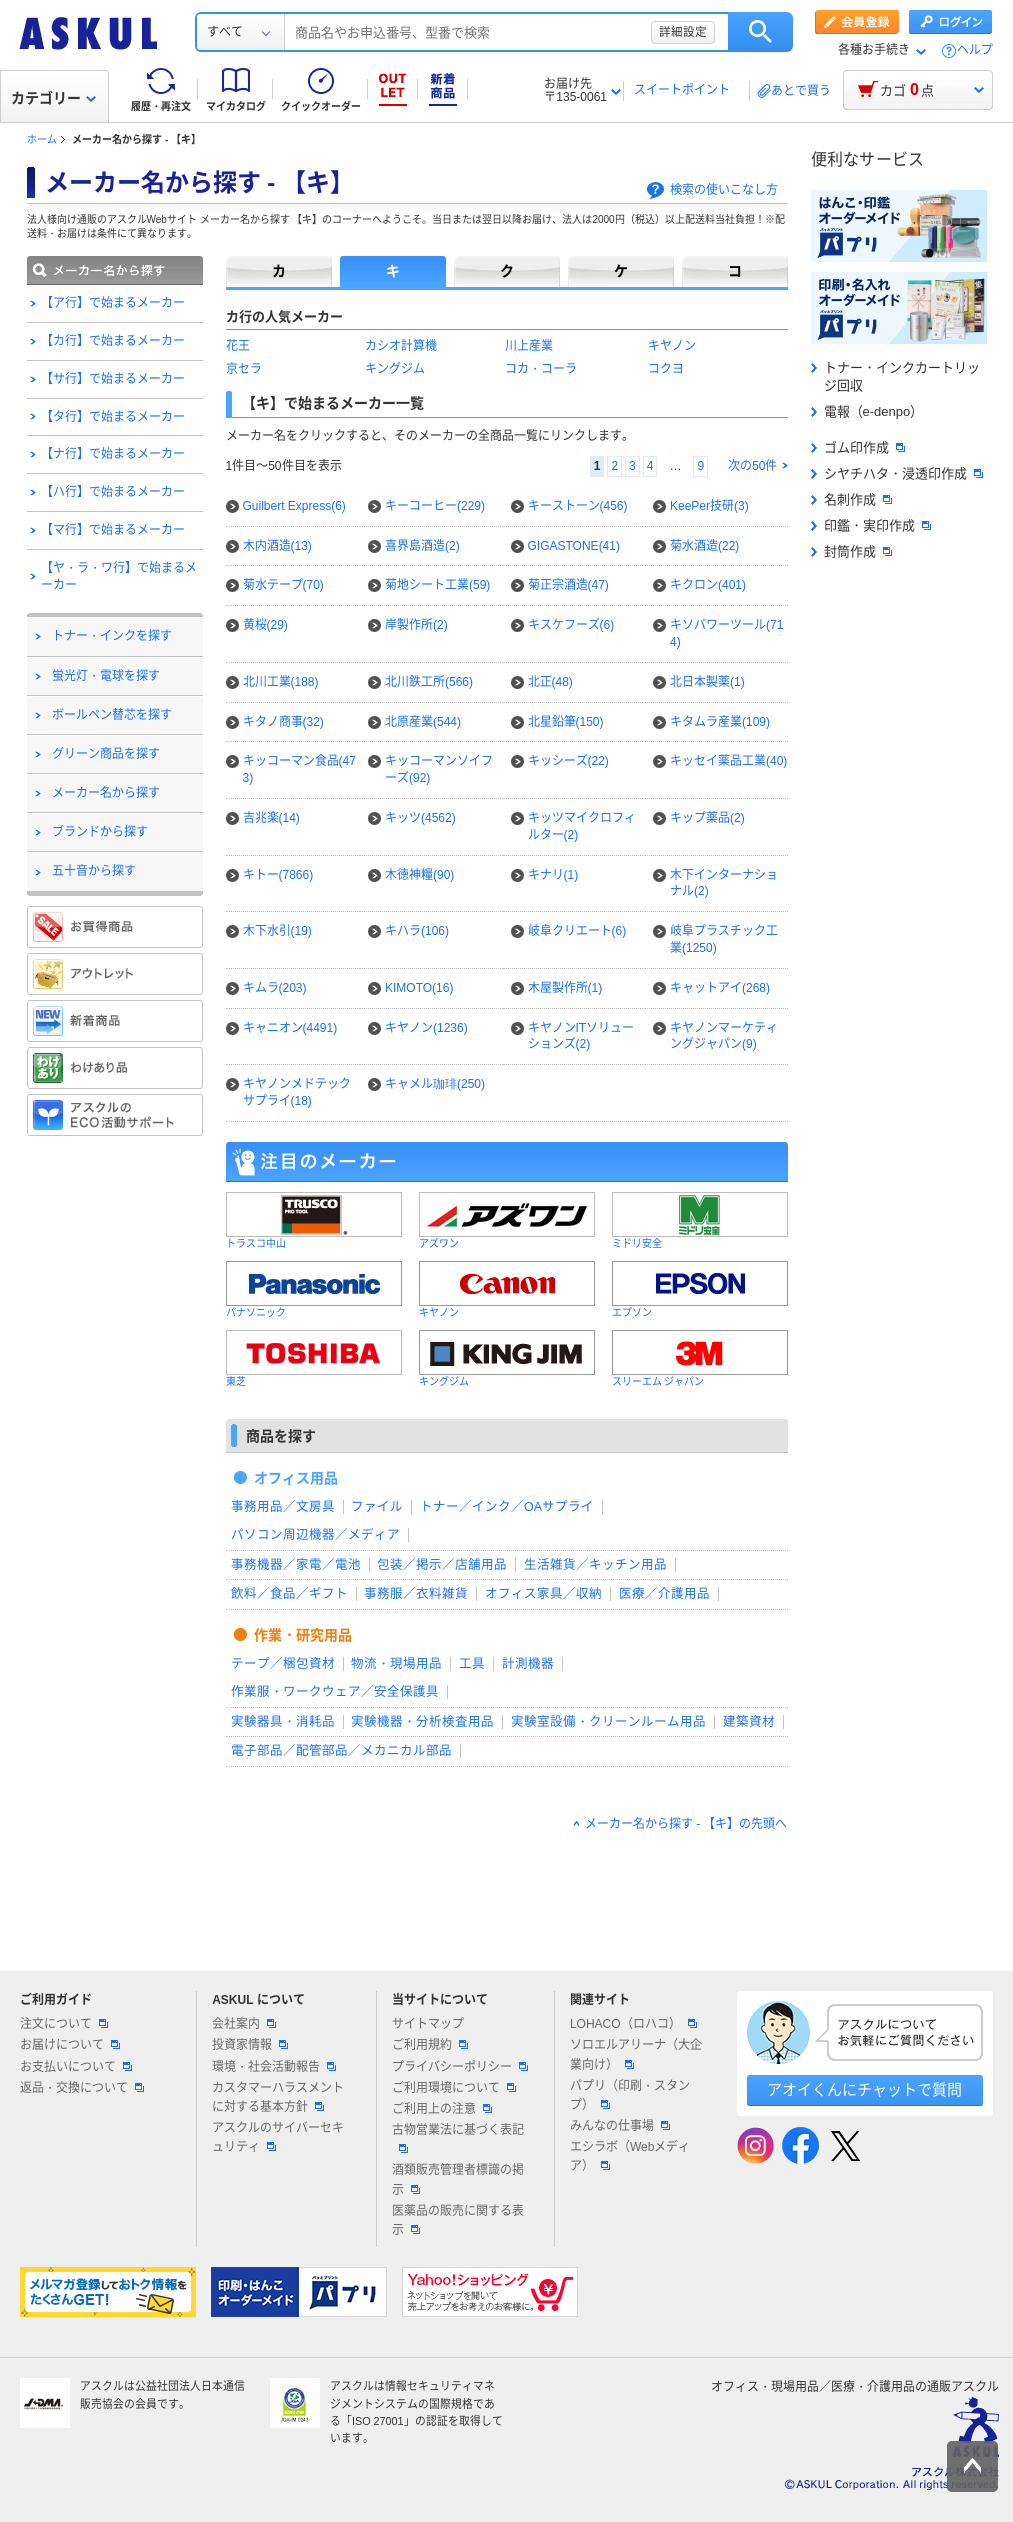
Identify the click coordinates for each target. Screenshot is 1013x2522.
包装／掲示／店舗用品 (442, 1565)
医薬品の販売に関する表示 (458, 2220)
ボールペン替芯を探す (112, 715)
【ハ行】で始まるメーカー (113, 492)
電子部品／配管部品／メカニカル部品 (341, 1751)
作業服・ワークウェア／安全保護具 (335, 1692)
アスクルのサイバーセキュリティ (278, 2137)
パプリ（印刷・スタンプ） (630, 2095)
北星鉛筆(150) (566, 722)
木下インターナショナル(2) (724, 883)
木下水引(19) (277, 931)
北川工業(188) (281, 682)
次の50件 (752, 466)
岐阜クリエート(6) (577, 931)
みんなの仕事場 (620, 2126)
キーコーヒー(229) (435, 506)
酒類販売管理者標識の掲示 (458, 2179)
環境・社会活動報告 (274, 2067)
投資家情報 (250, 2045)
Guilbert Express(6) (294, 506)
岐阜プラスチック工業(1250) (724, 939)
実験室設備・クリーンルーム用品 (608, 1722)
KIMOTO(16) (419, 988)
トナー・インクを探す (112, 636)
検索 (760, 32)
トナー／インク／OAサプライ (507, 1507)
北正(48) (550, 682)
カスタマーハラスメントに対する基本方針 (278, 2097)
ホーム (42, 139)
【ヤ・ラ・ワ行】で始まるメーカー (119, 576)
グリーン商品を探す (106, 754)
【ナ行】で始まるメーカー (113, 454)
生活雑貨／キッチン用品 (595, 1565)
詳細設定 (683, 32)
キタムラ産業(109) (720, 722)
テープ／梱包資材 (283, 1664)
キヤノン (672, 346)
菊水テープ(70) (283, 585)
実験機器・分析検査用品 (422, 1722)
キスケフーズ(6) (571, 625)
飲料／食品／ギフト (289, 1594)
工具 (472, 1664)
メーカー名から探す (106, 793)
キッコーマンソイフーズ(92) (439, 769)
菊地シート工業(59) (437, 585)
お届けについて (70, 2045)
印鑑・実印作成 (871, 525)
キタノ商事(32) (283, 722)
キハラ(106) (417, 931)
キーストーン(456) (578, 506)
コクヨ (666, 369)
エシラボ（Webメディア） (630, 2156)
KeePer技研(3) (709, 506)
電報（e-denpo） (867, 411)
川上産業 (529, 346)
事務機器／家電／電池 (296, 1565)
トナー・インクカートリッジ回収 (895, 376)
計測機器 (528, 1664)
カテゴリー (53, 98)
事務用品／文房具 (283, 1507)
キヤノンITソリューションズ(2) (581, 1036)
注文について (64, 2024)
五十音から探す (94, 871)
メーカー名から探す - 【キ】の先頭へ (686, 1824)
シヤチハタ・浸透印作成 (897, 473)
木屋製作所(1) (565, 988)
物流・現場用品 (396, 1664)
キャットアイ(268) (720, 988)
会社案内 (244, 2024)
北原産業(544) (423, 722)
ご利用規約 (430, 2045)
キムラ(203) (275, 988)
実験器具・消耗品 (283, 1722)
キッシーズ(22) (568, 761)
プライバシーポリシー (460, 2067)
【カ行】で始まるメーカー (113, 341)
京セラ (244, 369)
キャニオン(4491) (290, 1028)
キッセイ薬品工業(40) (728, 761)
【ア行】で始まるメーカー (113, 303)
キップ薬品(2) (707, 818)
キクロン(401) (708, 585)
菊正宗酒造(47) (568, 585)
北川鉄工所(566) (429, 682)
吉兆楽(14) (271, 818)
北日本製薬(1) (707, 682)
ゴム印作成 (858, 447)
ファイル (377, 1507)
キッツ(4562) (420, 818)
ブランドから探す (100, 832)
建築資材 (749, 1722)
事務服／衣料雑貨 (416, 1594)
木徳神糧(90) (419, 875)
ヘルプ (975, 50)
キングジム (395, 369)
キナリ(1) (553, 875)
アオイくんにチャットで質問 (864, 2089)
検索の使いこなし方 (724, 190)
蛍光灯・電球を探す (106, 676)
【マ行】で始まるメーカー (113, 530)
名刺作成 (851, 499)
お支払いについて (76, 2067)
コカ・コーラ (541, 369)
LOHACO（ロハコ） (633, 2024)
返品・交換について (82, 2088)
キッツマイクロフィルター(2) (582, 826)
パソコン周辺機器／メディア (315, 1535)
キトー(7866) (278, 875)
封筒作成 (851, 551)
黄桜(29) (265, 625)
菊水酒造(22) (704, 546)
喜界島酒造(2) (422, 546)
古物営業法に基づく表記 (458, 2138)
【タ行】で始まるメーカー (113, 417)
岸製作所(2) (416, 625)
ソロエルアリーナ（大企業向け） (636, 2054)
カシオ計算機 (401, 346)
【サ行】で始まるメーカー (113, 379)
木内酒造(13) (277, 546)
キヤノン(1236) (426, 1028)
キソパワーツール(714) (726, 633)
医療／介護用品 (664, 1594)
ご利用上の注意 (442, 2109)
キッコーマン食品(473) (299, 769)
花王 (238, 346)
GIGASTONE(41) (574, 546)
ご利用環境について (454, 2088)
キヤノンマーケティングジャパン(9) (724, 1036)
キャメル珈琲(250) (435, 1084)
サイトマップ (428, 2024)
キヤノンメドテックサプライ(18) (297, 1092)
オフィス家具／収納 (543, 1594)
